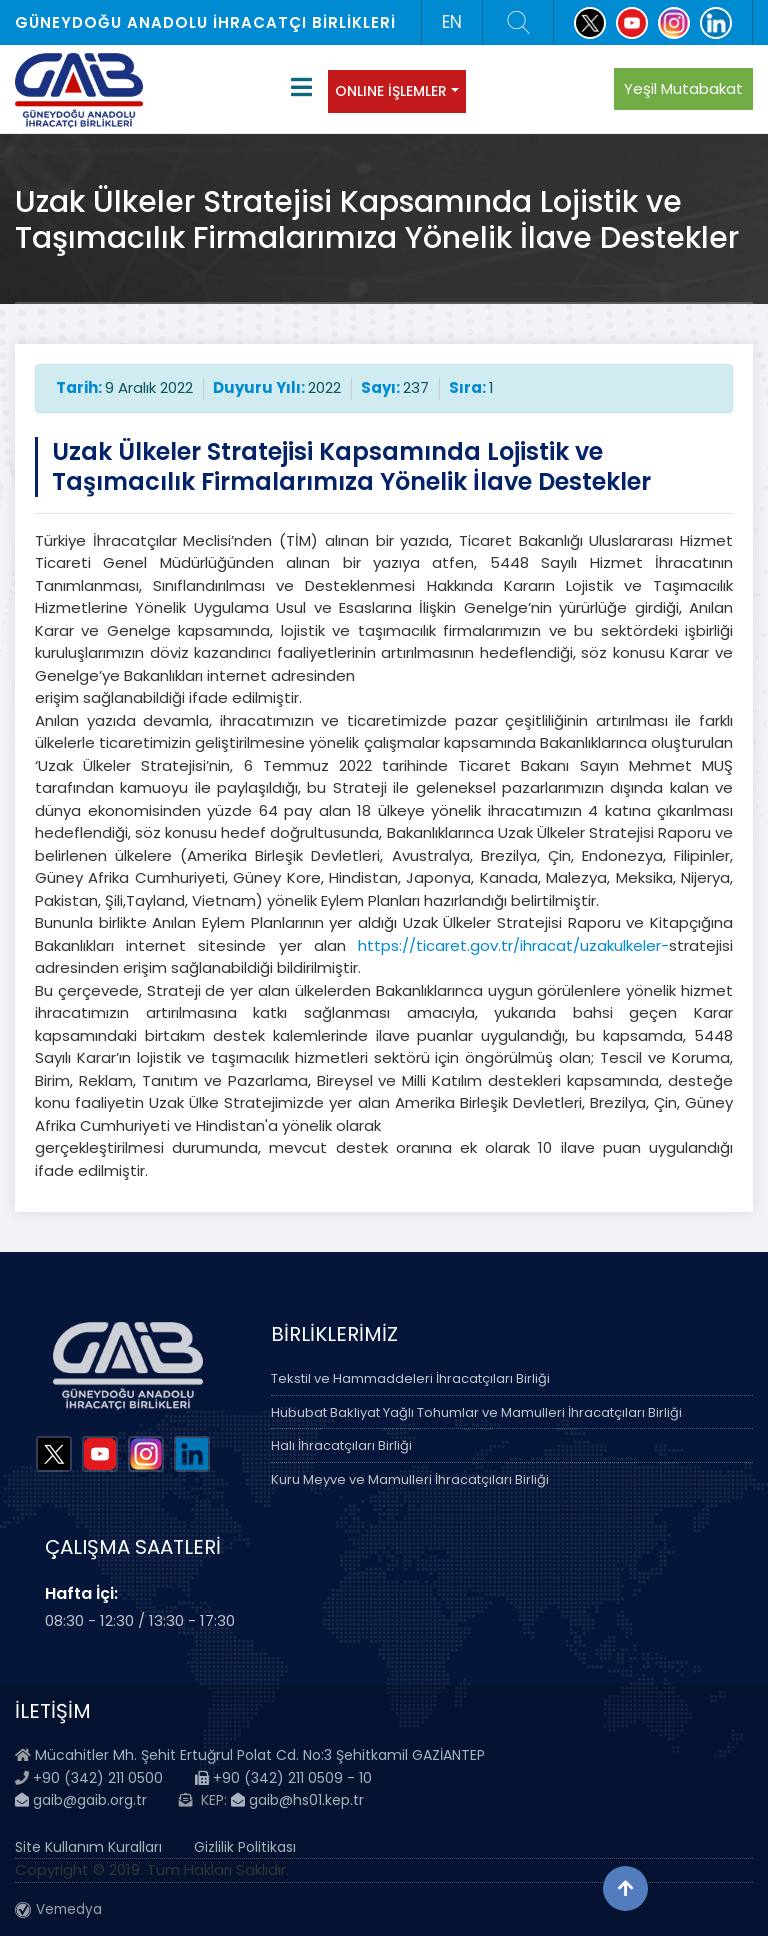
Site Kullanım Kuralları (88, 1847)
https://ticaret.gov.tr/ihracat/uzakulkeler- (513, 945)
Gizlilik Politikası (245, 1847)
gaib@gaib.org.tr (81, 1800)
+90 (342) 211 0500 (98, 1778)
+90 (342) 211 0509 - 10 (283, 1778)
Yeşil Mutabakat (683, 88)
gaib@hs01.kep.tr (297, 1800)
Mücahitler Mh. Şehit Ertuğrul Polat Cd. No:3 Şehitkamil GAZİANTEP (260, 1755)
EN (452, 22)
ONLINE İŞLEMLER (391, 91)
